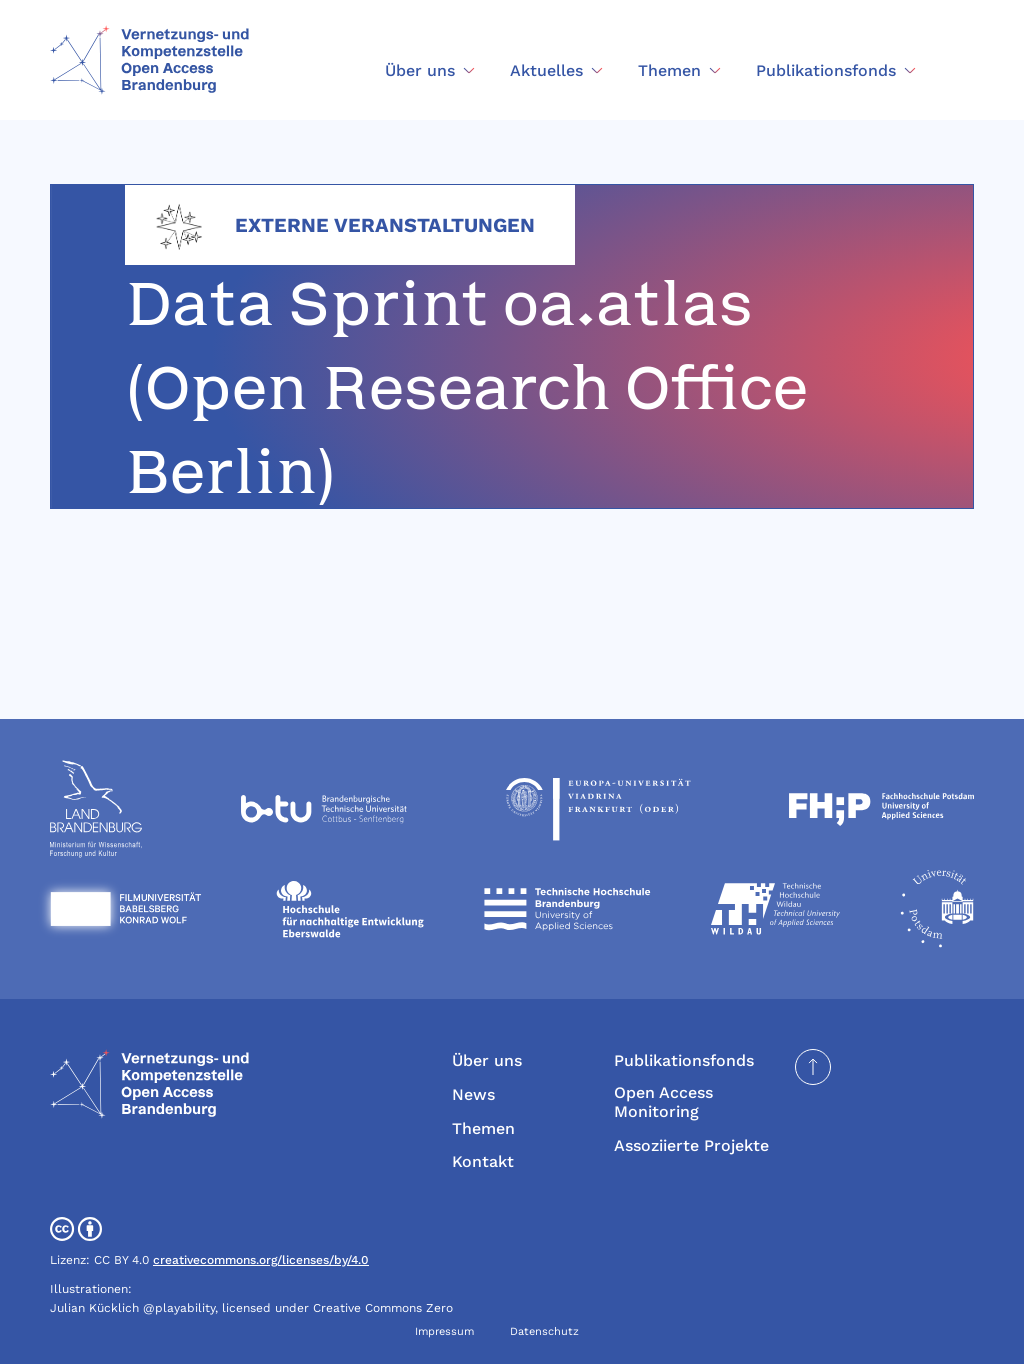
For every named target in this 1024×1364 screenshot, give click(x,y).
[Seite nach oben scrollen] (813, 1067)
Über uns (487, 1060)
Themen (483, 1128)
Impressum (444, 1331)
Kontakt (483, 1161)
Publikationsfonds (684, 1060)
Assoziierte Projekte (691, 1145)
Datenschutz (544, 1331)
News (473, 1094)
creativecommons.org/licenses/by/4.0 (261, 1260)
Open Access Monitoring (663, 1102)
